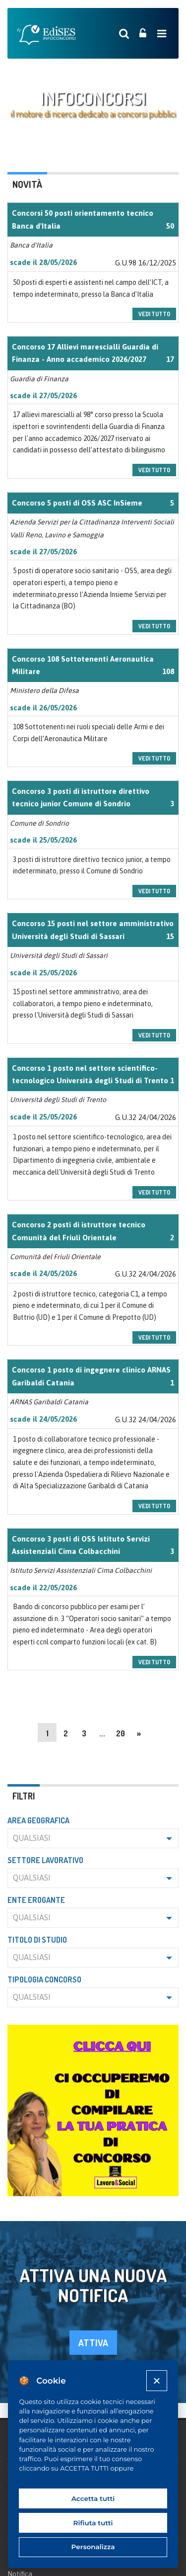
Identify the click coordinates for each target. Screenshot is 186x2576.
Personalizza (93, 2547)
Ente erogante (36, 1900)
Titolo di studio (37, 1940)
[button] (93, 1838)
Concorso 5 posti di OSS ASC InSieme (77, 503)
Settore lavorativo (45, 1860)
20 (120, 1733)
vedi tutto (154, 314)
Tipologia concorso (44, 1979)
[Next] (138, 1732)
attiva (93, 2342)
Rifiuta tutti (93, 2523)
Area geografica (38, 1820)
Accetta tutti (93, 2498)
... (102, 1733)
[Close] (156, 2380)
